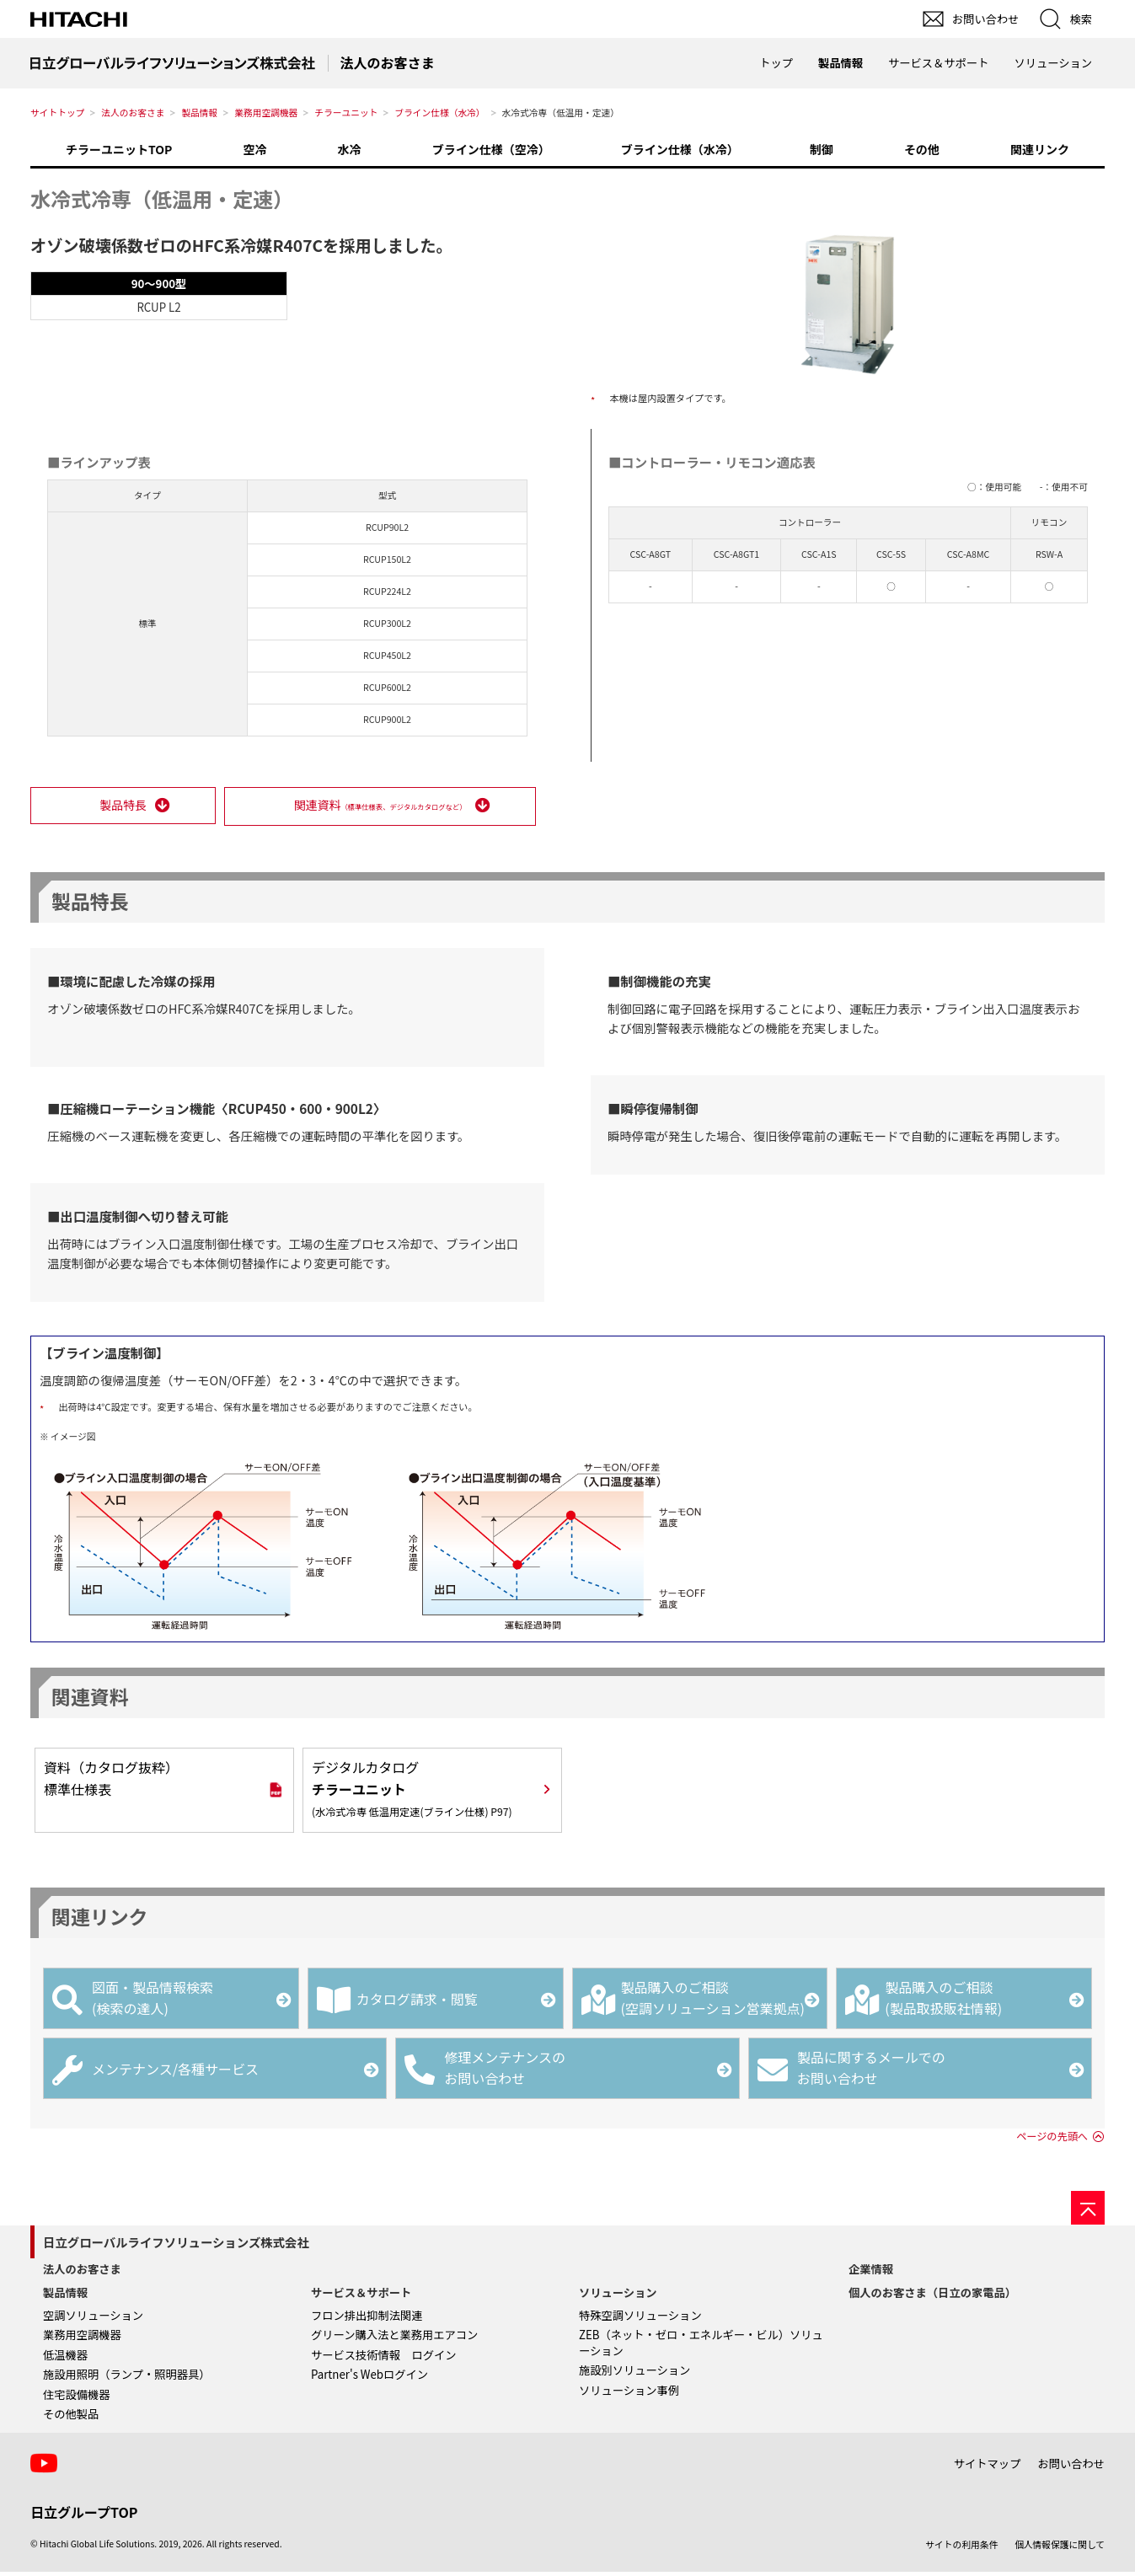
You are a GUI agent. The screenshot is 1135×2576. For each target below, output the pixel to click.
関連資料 (379, 807)
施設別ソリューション (634, 2374)
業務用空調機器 (265, 112)
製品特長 (122, 807)
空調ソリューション (93, 2319)
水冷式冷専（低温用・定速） (161, 198)
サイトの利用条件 (961, 2547)
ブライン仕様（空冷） (491, 149)
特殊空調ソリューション (640, 2319)
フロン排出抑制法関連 (367, 2319)
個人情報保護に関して (1060, 2547)
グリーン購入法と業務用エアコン (394, 2338)
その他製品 (71, 2418)
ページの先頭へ (1052, 2139)
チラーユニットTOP (119, 149)
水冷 (349, 149)
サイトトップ (57, 112)
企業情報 (871, 2273)
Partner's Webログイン (369, 2378)
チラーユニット (345, 112)
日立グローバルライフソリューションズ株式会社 (176, 2246)
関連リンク (1039, 149)
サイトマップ (987, 2467)
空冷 (254, 149)
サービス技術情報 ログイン (383, 2358)
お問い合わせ (1071, 2467)
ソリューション (618, 2296)
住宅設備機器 (76, 2398)
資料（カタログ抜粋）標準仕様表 (111, 1781)
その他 (922, 149)
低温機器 (65, 2358)
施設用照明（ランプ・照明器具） (127, 2378)
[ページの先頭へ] (1088, 2212)
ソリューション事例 (629, 2394)
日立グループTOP (83, 2515)
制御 (821, 149)
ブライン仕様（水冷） (439, 112)
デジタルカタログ (412, 1791)
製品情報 (199, 112)
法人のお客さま (132, 112)
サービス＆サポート (361, 2296)
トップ (776, 63)
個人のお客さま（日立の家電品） (932, 2296)
